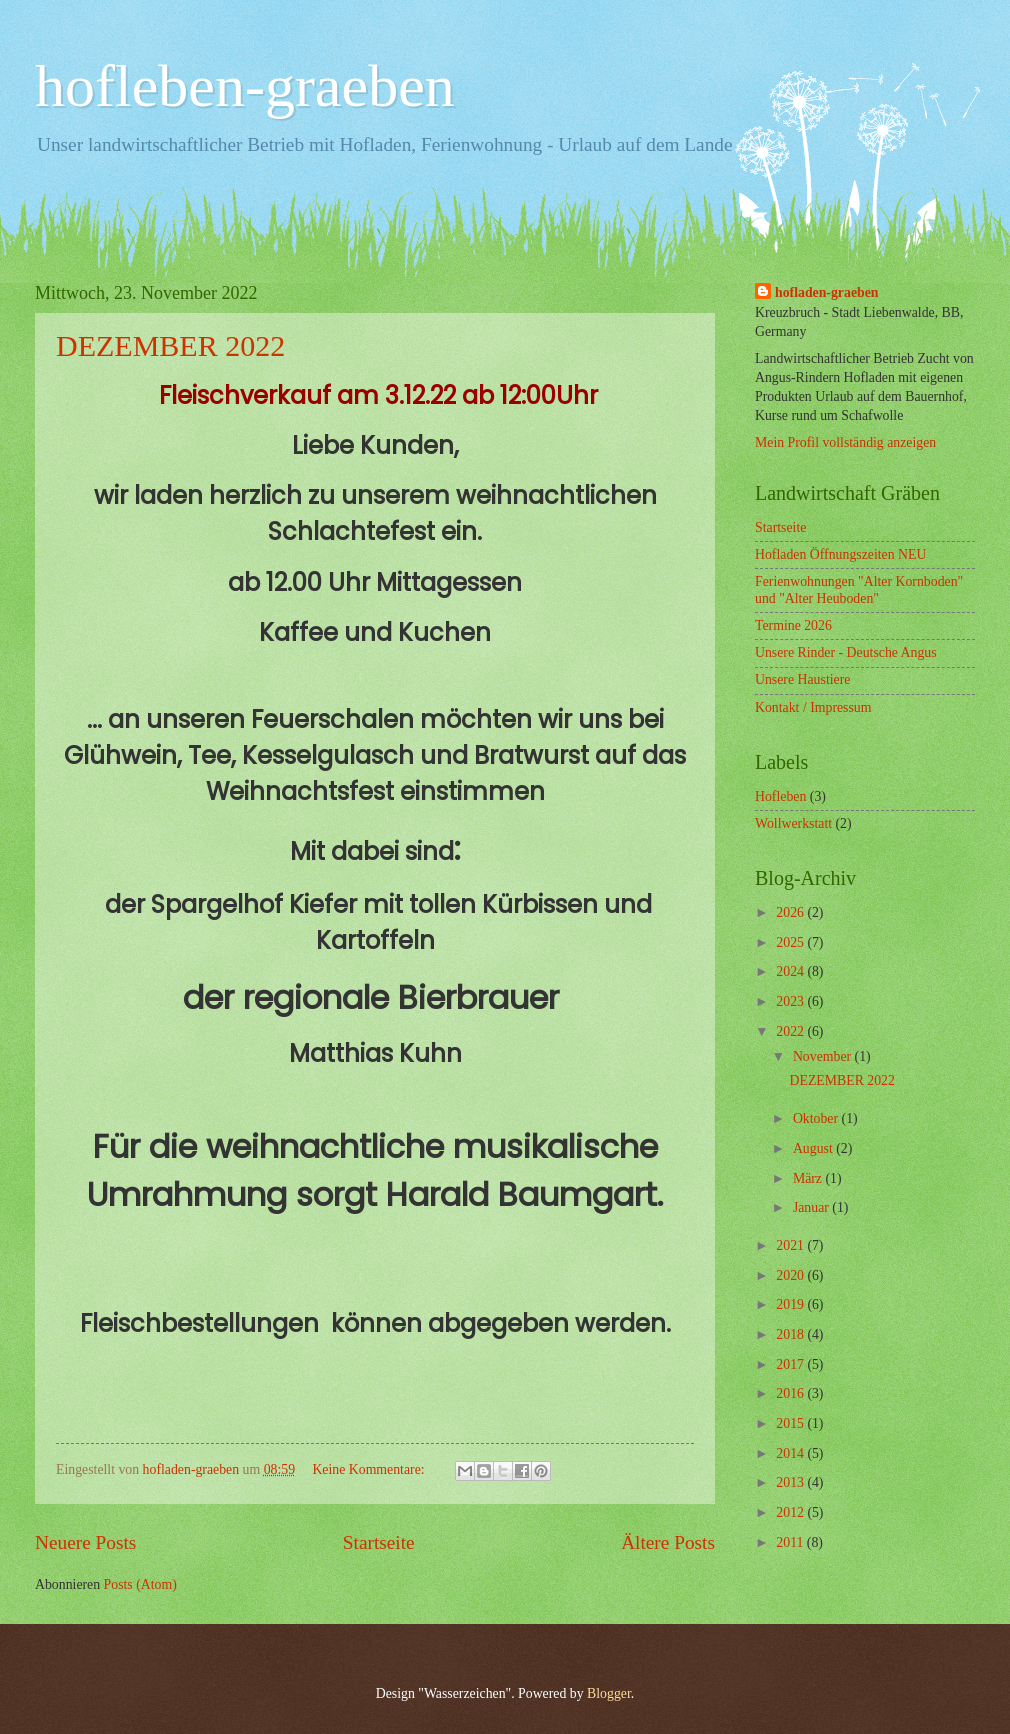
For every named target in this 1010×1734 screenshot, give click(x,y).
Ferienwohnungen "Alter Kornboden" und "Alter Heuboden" (859, 590)
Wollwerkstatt (793, 823)
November (824, 1056)
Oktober (817, 1118)
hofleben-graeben (245, 86)
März (809, 1178)
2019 (791, 1304)
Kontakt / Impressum (813, 707)
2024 (791, 971)
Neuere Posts (85, 1542)
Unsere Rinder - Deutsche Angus (846, 652)
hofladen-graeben (826, 292)
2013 (791, 1482)
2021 (791, 1245)
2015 (791, 1423)
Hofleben (780, 796)
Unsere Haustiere (802, 679)
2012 (791, 1512)
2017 (791, 1364)
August (814, 1148)
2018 (791, 1334)
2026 (791, 912)
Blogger (609, 1693)
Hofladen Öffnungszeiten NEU (840, 554)
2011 (791, 1542)
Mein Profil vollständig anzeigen (845, 442)
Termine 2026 (793, 625)
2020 (791, 1275)
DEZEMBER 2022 (170, 345)
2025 (791, 942)
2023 (791, 1001)
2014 (791, 1453)
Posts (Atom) (140, 1584)
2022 (791, 1031)
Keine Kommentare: (370, 1469)
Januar (812, 1207)
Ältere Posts (668, 1542)
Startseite (379, 1542)
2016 (791, 1393)
